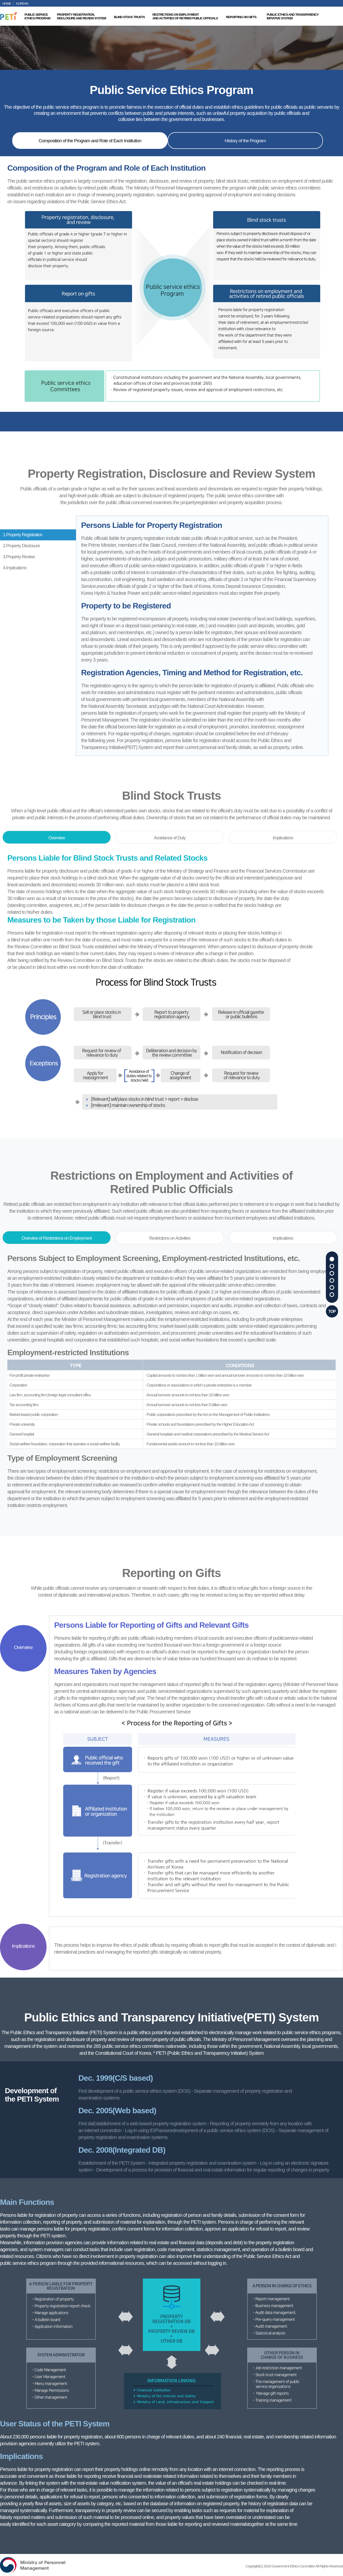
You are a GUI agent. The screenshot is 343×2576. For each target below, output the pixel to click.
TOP (332, 1311)
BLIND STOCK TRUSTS (129, 17)
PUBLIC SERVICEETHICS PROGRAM (37, 16)
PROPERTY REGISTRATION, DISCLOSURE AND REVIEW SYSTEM (81, 16)
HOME (6, 3)
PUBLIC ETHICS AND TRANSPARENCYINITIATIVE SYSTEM (293, 16)
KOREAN (22, 3)
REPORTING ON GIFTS (241, 17)
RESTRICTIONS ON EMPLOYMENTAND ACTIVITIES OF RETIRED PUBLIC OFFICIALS (185, 16)
